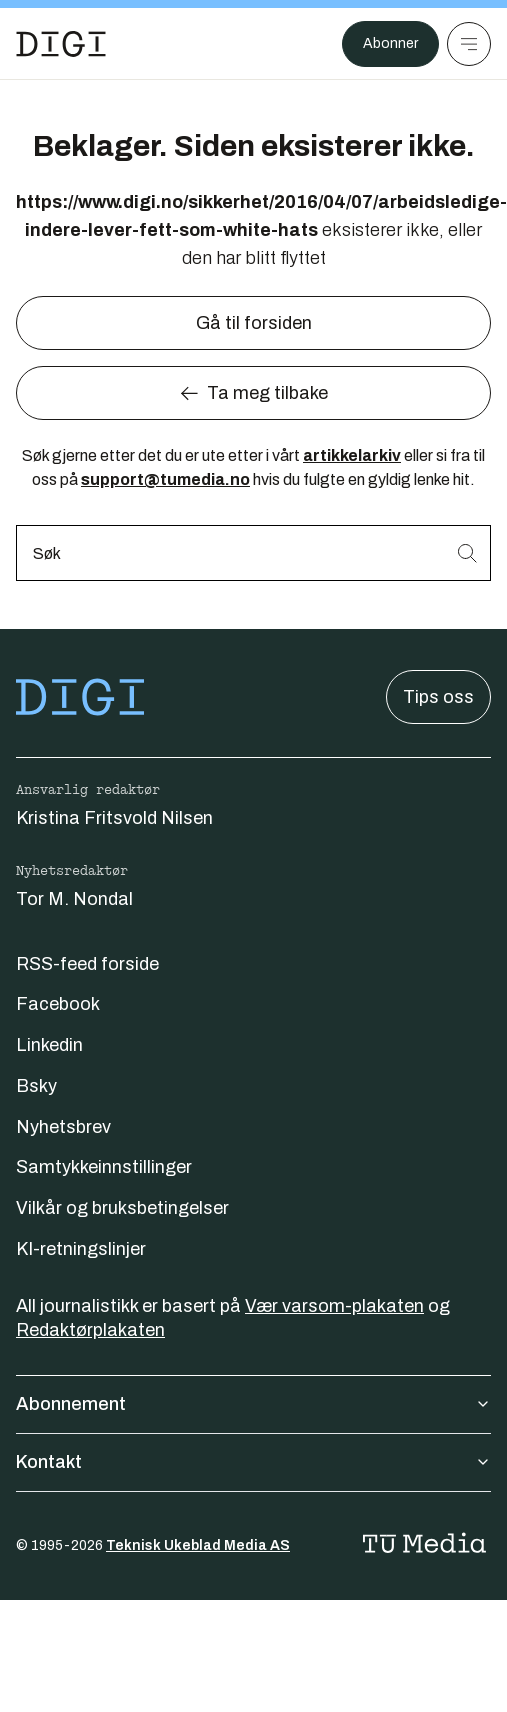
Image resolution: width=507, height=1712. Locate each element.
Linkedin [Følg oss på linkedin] (49, 1045)
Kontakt (253, 1462)
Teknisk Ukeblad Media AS (198, 1545)
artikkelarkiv (352, 455)
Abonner (390, 43)
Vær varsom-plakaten (334, 1306)
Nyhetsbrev (63, 1127)
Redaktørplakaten (90, 1330)
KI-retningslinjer (81, 1249)
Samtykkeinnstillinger (104, 1167)
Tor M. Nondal (74, 899)
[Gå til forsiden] (61, 44)
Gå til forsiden (254, 323)
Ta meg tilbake (253, 393)
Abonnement (253, 1404)
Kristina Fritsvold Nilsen (114, 818)
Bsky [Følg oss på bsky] (36, 1086)
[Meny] (469, 44)
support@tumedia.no (165, 479)
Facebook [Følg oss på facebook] (58, 1004)
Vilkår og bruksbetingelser (122, 1208)
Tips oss (438, 697)
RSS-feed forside (87, 964)
